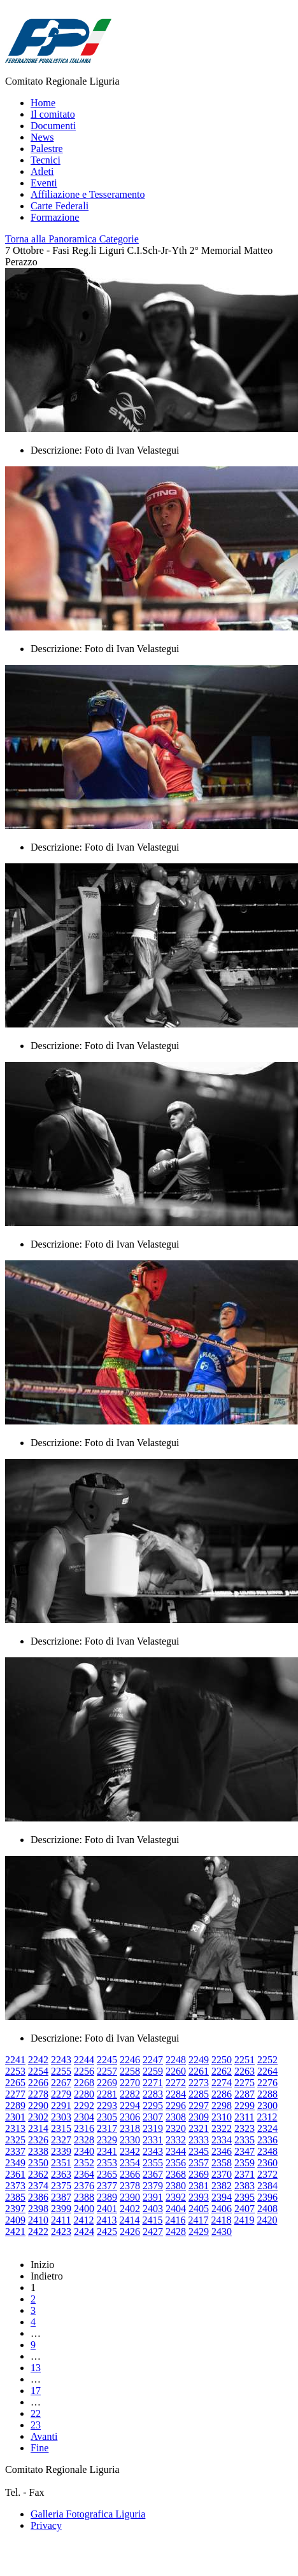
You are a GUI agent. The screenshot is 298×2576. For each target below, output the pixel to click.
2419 (244, 2220)
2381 (198, 2185)
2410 (38, 2220)
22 (36, 2413)
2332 (176, 2139)
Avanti (44, 2436)
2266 (38, 2082)
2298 (221, 2105)
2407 (244, 2208)
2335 (244, 2139)
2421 (15, 2231)
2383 (244, 2185)
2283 (153, 2094)
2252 (267, 2059)
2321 (198, 2128)
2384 (267, 2185)
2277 (15, 2094)
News (42, 137)
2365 (107, 2174)
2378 (130, 2185)
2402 (130, 2208)
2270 (130, 2082)
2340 (84, 2151)
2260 (176, 2071)
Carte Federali (60, 205)
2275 (244, 2082)
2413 (106, 2220)
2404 (176, 2208)
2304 (84, 2117)
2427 (153, 2231)
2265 (15, 2082)
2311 (244, 2117)
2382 (221, 2185)
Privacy (46, 2525)
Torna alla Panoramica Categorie (72, 238)
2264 (267, 2071)
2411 (61, 2220)
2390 (130, 2197)
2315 (61, 2128)
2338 (38, 2151)
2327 (61, 2139)
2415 (152, 2220)
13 (36, 2367)
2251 (244, 2059)
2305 (107, 2117)
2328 (84, 2139)
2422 (38, 2231)
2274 (221, 2082)
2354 (130, 2162)
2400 (84, 2208)
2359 (244, 2162)
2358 (221, 2162)
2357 (198, 2162)
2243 (61, 2059)
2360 (267, 2162)
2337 (15, 2151)
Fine (39, 2447)
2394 (221, 2197)
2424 (84, 2231)
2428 (176, 2231)
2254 (38, 2071)
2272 (176, 2082)
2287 (244, 2094)
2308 (176, 2117)
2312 (267, 2117)
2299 (244, 2105)
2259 (153, 2071)
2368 (176, 2174)
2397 (15, 2208)
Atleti (42, 171)
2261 (198, 2071)
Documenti (53, 125)
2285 (198, 2094)
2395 (244, 2197)
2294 (130, 2105)
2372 (267, 2174)
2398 (38, 2208)
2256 (84, 2071)
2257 (107, 2071)
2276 (267, 2082)
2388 (84, 2197)
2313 (15, 2128)
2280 (84, 2094)
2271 (153, 2082)
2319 (153, 2128)
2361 (15, 2174)
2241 (15, 2059)
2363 (61, 2174)
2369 (198, 2174)
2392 (176, 2197)
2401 (107, 2208)
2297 (198, 2105)
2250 (221, 2059)
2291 (61, 2105)
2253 (15, 2071)
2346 (221, 2151)
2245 (107, 2059)
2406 (221, 2208)
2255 (61, 2071)
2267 (61, 2082)
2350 (38, 2162)
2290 (38, 2105)
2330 (130, 2139)
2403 (153, 2208)
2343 (153, 2151)
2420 (267, 2220)
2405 (198, 2208)
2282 (130, 2094)
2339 (61, 2151)
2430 (221, 2231)
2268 (84, 2082)
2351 (61, 2162)
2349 (15, 2162)
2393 (198, 2197)
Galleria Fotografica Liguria (88, 2514)
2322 (221, 2128)
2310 (221, 2117)
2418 (221, 2220)
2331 (153, 2139)
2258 (130, 2071)
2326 (38, 2139)
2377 (107, 2185)
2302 (38, 2117)
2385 (15, 2197)
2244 (84, 2059)
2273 (198, 2082)
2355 (153, 2162)
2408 (267, 2208)
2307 (153, 2117)
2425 (107, 2231)
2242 (38, 2059)
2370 (221, 2174)
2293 (107, 2105)
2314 (38, 2128)
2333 (198, 2139)
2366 (130, 2174)
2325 (15, 2139)
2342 (130, 2151)
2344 (176, 2151)
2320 (176, 2128)
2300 (267, 2105)
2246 (130, 2059)
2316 (84, 2128)
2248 (176, 2059)
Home (43, 102)
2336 (267, 2139)
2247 (153, 2059)
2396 (267, 2197)
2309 (198, 2117)
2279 (61, 2094)
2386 (38, 2197)
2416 (175, 2220)
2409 (15, 2220)
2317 (107, 2128)
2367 (153, 2174)
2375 (61, 2185)
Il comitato (53, 114)
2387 (61, 2197)
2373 (15, 2185)
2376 (84, 2185)
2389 (107, 2197)
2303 (61, 2117)
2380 (176, 2185)
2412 (83, 2220)
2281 (107, 2094)
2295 (153, 2105)
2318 (130, 2128)
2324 (267, 2128)
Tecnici (45, 160)
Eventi (44, 183)
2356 (176, 2162)
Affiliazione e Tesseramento (88, 194)
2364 (84, 2174)
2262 (221, 2071)
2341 (107, 2151)
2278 (38, 2094)
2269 (107, 2082)
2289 (15, 2105)
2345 (198, 2151)
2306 (130, 2117)
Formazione (55, 217)
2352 (84, 2162)
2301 (15, 2117)
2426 (130, 2231)
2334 (221, 2139)
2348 (267, 2151)
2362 (38, 2174)
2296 (176, 2105)
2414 (129, 2220)
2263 (244, 2071)
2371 (244, 2174)
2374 (38, 2185)
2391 (153, 2197)
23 (36, 2424)
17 (36, 2390)
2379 (153, 2185)
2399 (61, 2208)
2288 (267, 2094)
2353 (107, 2162)
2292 (84, 2105)
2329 (107, 2139)
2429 (198, 2231)
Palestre (47, 148)
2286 (221, 2094)
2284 (176, 2094)
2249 (198, 2059)
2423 (61, 2231)
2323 (244, 2128)
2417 (198, 2220)
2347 (244, 2151)
